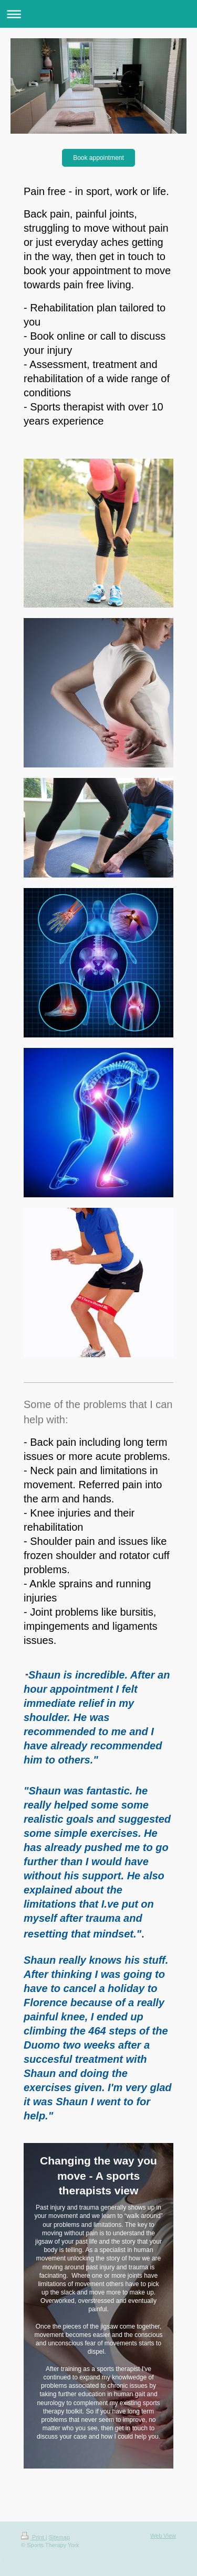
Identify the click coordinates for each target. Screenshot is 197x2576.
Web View (163, 2535)
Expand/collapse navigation (98, 14)
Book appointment (98, 157)
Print (33, 2537)
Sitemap (59, 2537)
